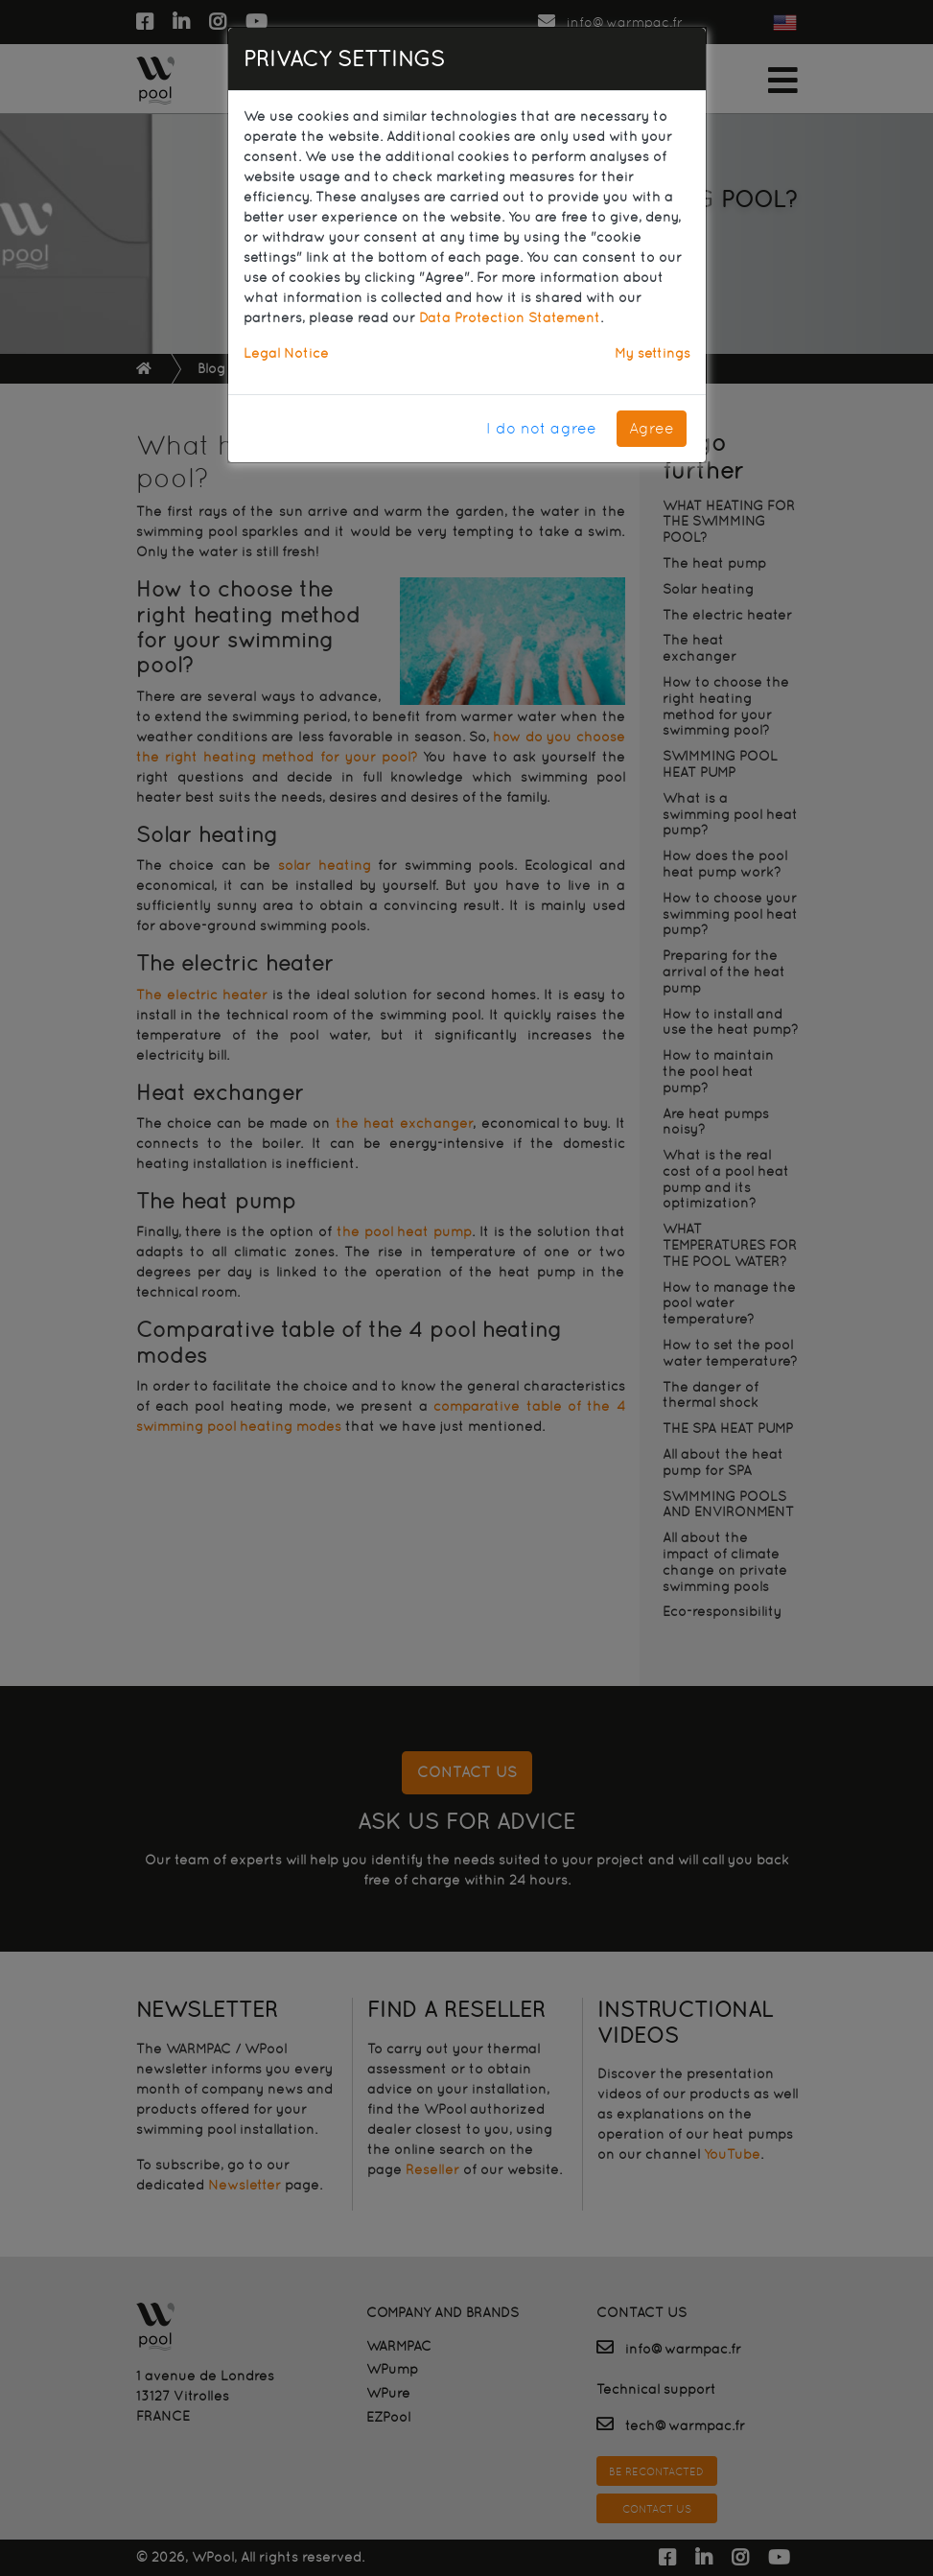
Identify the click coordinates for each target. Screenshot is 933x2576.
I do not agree (541, 428)
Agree (651, 428)
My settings (652, 353)
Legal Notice (286, 353)
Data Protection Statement (509, 317)
